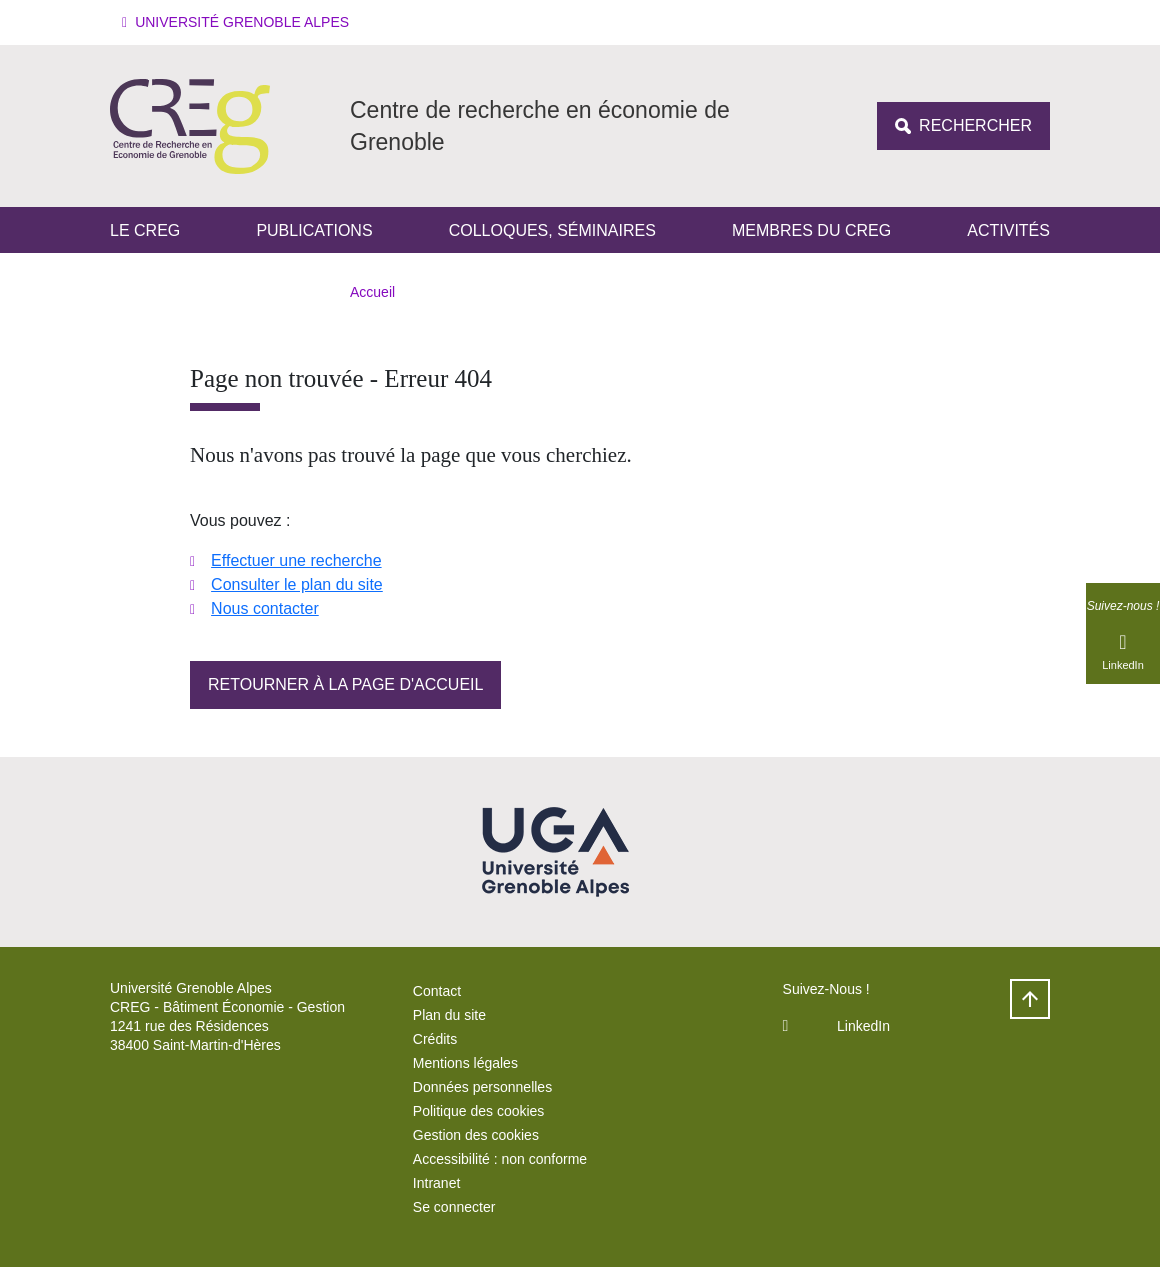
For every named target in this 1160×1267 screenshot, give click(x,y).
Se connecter (454, 1207)
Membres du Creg (811, 230)
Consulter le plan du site (297, 584)
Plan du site (449, 1015)
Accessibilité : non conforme (500, 1159)
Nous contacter (265, 608)
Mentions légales (465, 1063)
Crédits (435, 1039)
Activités (1008, 230)
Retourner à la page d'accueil (345, 684)
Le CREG (145, 230)
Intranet (436, 1183)
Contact (437, 991)
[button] (238, 22)
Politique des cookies (479, 1111)
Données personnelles (482, 1087)
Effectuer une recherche (296, 560)
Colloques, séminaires (552, 230)
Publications (314, 230)
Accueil (372, 292)
